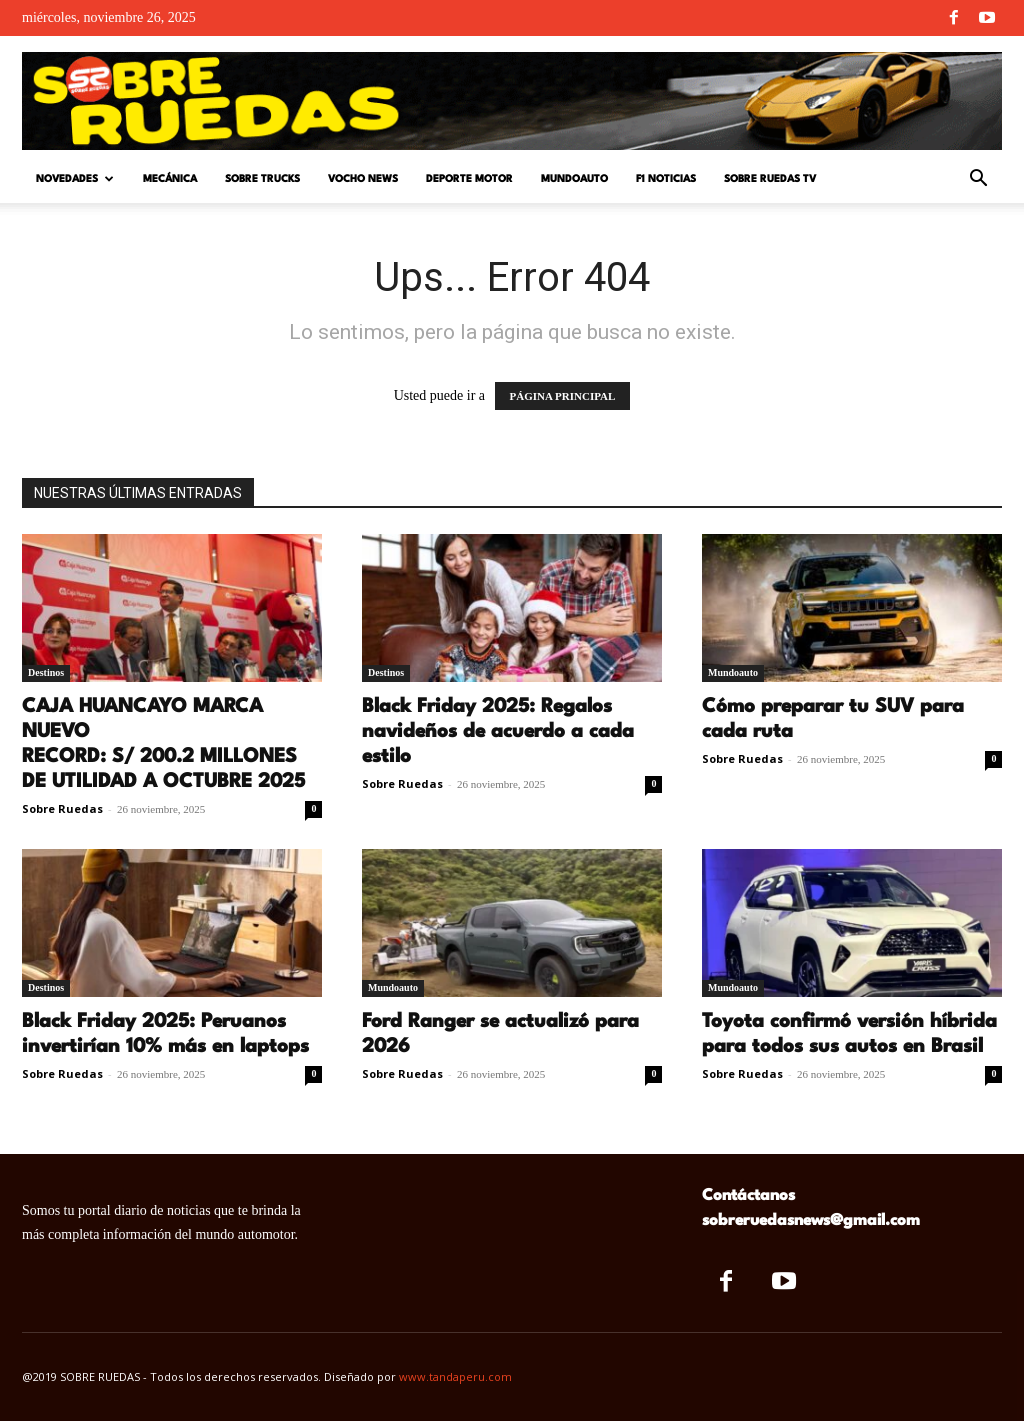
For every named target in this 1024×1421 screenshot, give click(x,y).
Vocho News (363, 179)
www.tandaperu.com (455, 1376)
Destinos (46, 672)
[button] (978, 180)
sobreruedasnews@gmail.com (811, 1221)
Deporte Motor (469, 179)
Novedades (75, 179)
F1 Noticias (666, 179)
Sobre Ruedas (62, 808)
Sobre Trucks (262, 179)
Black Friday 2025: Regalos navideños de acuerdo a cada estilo (498, 732)
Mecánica (170, 179)
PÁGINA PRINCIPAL (563, 396)
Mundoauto (574, 179)
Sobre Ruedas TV (770, 179)
